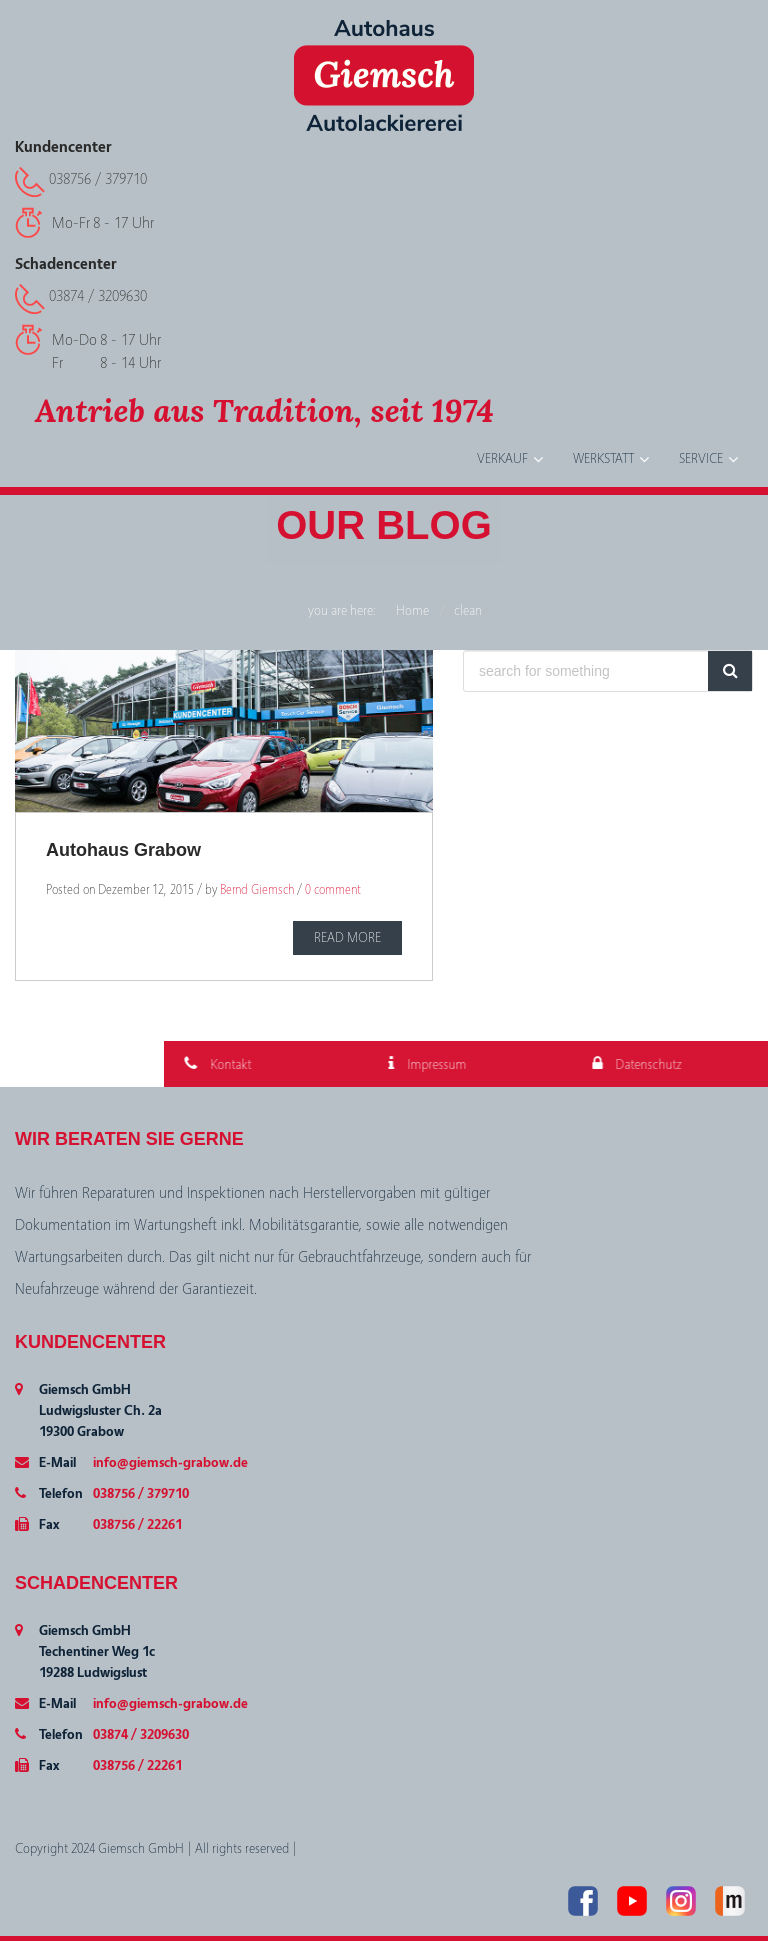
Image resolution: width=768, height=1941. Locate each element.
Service (701, 459)
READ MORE (347, 938)
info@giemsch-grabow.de (170, 1463)
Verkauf (502, 459)
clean (468, 611)
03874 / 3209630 (98, 296)
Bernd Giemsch (257, 890)
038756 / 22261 (137, 1525)
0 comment (333, 890)
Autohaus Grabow (123, 850)
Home (412, 611)
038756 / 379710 (98, 179)
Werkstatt (603, 459)
